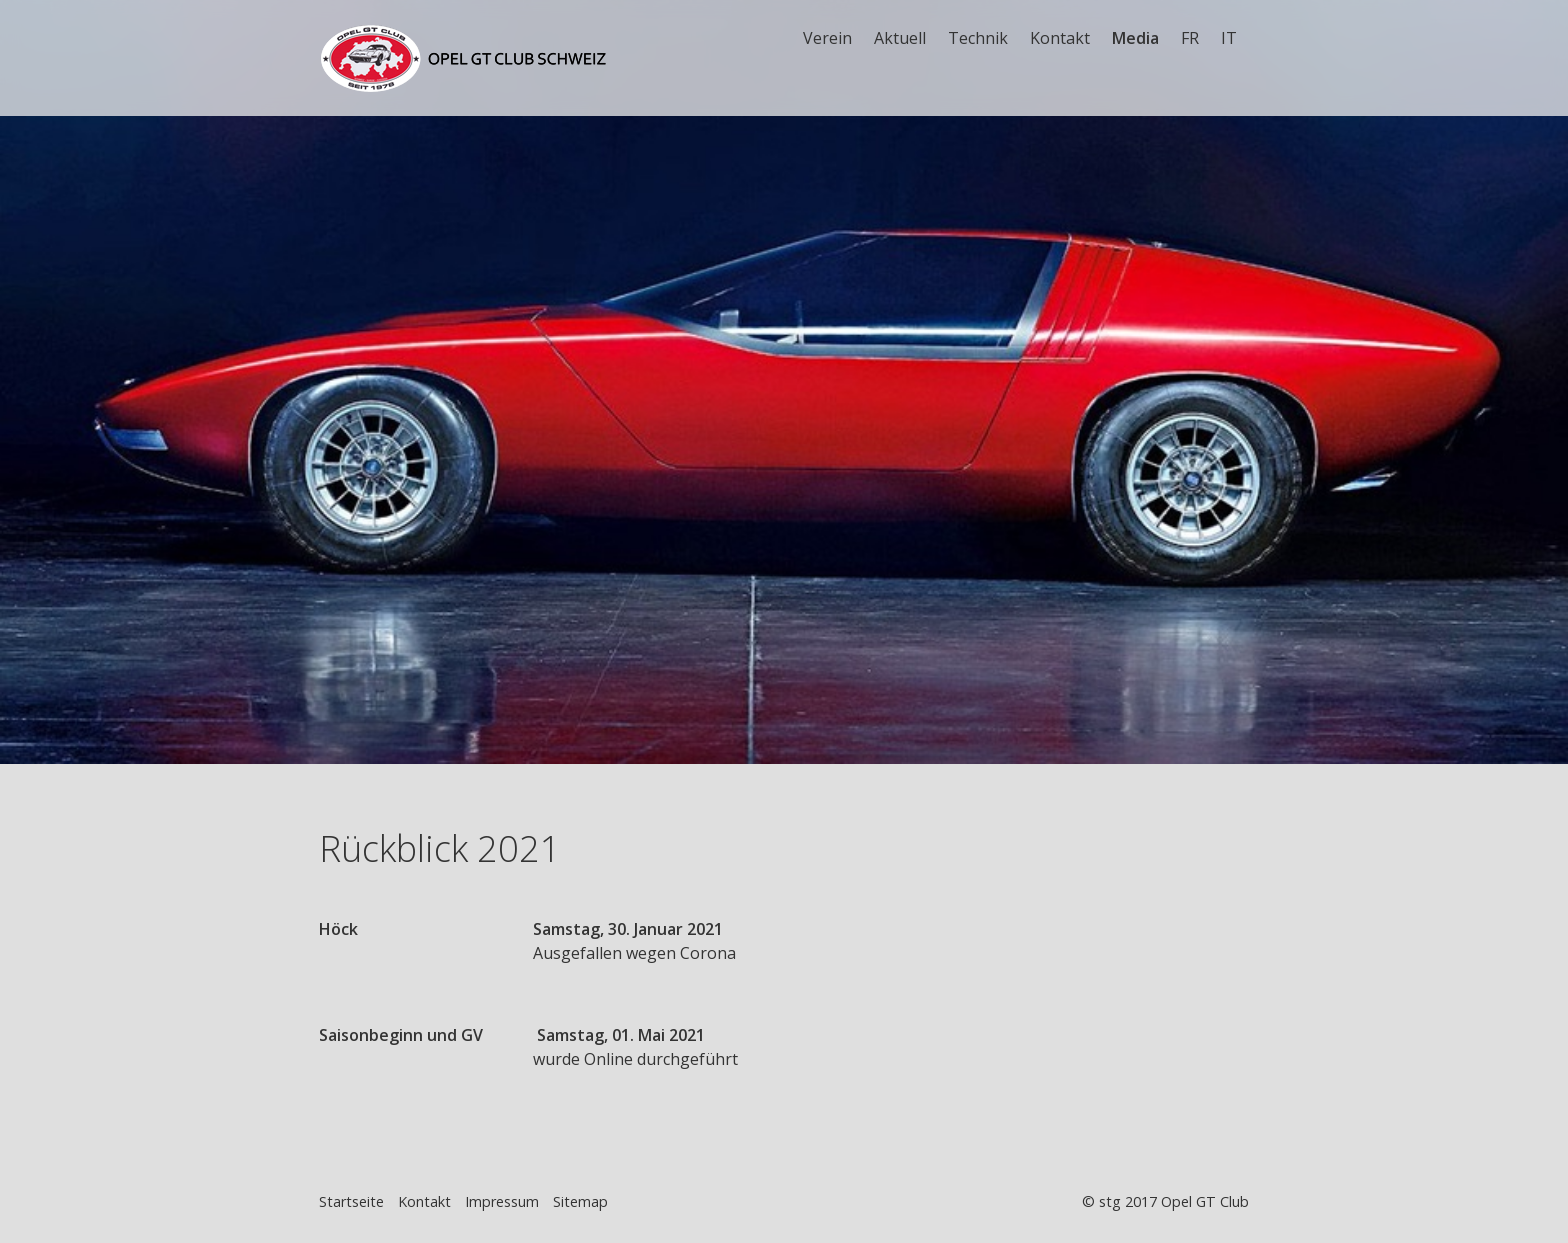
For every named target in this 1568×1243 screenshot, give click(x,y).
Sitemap (580, 1201)
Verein (827, 38)
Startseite (351, 1201)
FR (1190, 38)
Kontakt (1060, 38)
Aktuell (900, 38)
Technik (978, 38)
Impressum (502, 1201)
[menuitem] (828, 38)
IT (1229, 38)
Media (1135, 38)
